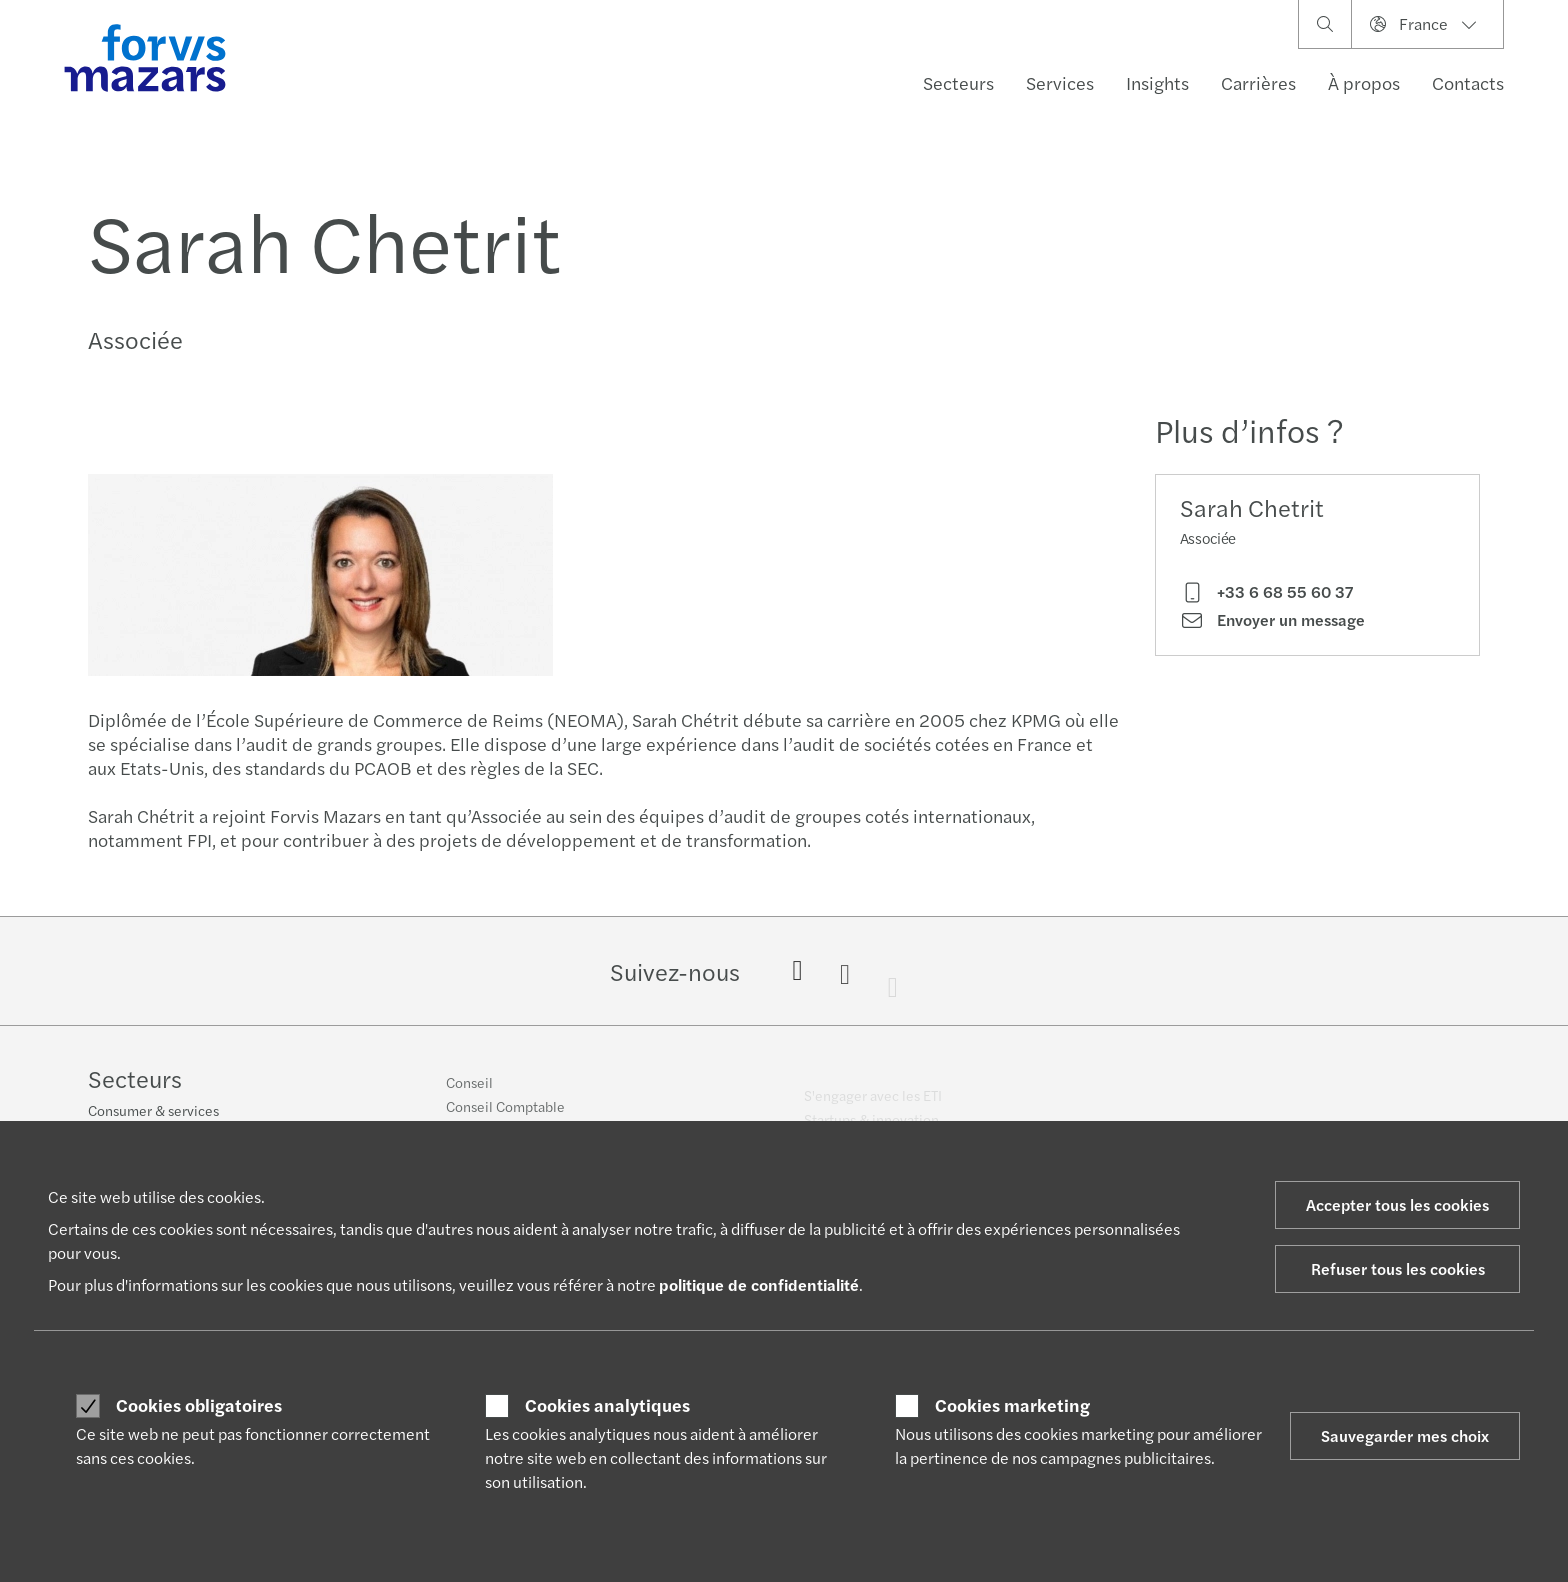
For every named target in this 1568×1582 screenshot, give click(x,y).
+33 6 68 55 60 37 (1266, 592)
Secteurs (958, 82)
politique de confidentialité (759, 1284)
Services (1060, 82)
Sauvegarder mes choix (1405, 1435)
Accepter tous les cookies (1397, 1204)
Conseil (469, 1092)
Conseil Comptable (505, 1116)
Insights (1157, 82)
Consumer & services (153, 1112)
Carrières (1258, 82)
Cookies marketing (1012, 1405)
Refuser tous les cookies (1398, 1268)
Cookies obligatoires (199, 1405)
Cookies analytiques (607, 1405)
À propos (1364, 82)
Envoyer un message (1272, 620)
